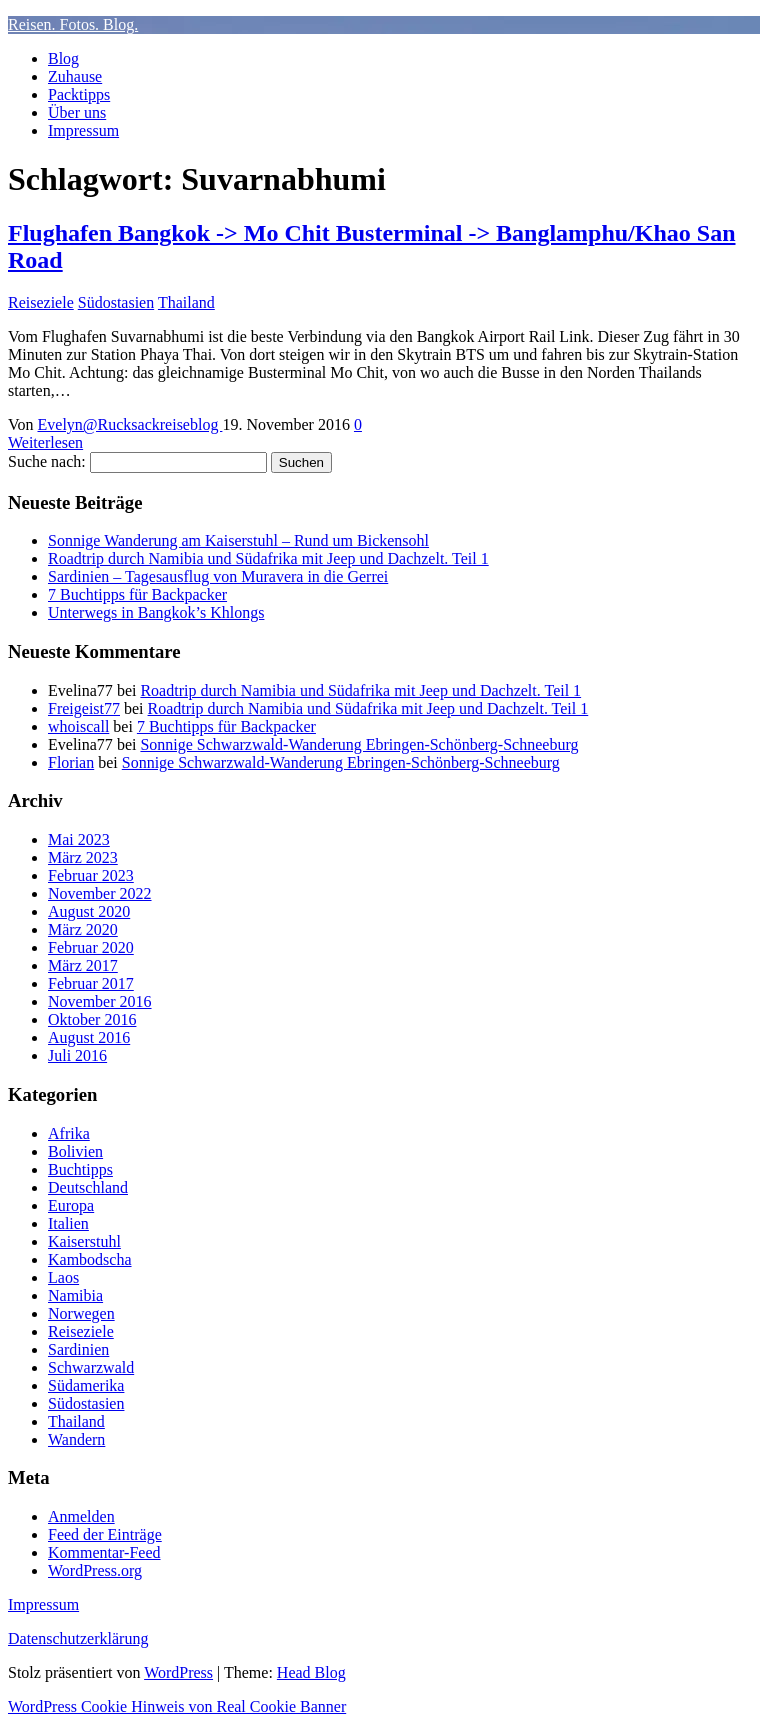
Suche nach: (47, 461)
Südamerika (86, 1385)
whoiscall (78, 726)
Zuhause (75, 76)
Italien (68, 1223)
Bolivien (75, 1151)
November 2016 (100, 1001)
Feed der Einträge (105, 1534)
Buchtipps (80, 1169)
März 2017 (83, 965)
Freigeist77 (84, 708)
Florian (71, 762)
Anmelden (81, 1516)
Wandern (76, 1439)
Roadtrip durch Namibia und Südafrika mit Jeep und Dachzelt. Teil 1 (268, 558)
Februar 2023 (91, 875)
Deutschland (88, 1187)
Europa (71, 1205)
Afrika (69, 1133)
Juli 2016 (77, 1055)
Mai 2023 (79, 839)
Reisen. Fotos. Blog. (73, 24)
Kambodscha (90, 1259)
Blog (63, 58)
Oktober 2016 (92, 1019)
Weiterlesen (45, 442)
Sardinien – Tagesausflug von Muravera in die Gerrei (218, 576)
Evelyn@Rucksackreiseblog (130, 424)
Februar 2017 (91, 983)
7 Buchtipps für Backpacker (137, 594)
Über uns (77, 112)
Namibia (75, 1295)
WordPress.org (95, 1570)
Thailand (186, 302)
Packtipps (79, 94)
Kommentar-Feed (104, 1552)
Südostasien (116, 302)
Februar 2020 (91, 947)
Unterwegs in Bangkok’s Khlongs (156, 612)
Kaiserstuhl (84, 1241)
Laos (63, 1277)
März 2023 (83, 857)
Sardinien (78, 1349)
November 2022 (100, 893)
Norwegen (81, 1313)
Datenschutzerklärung (78, 1638)
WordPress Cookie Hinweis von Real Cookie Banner (177, 1706)
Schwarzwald (91, 1367)
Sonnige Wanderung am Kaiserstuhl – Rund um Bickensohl (238, 540)
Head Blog (311, 1672)
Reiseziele (41, 302)
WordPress (178, 1672)
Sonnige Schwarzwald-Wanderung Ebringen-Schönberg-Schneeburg (359, 744)
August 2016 (89, 1037)
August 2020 (89, 911)
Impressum (83, 130)
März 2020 (83, 929)
